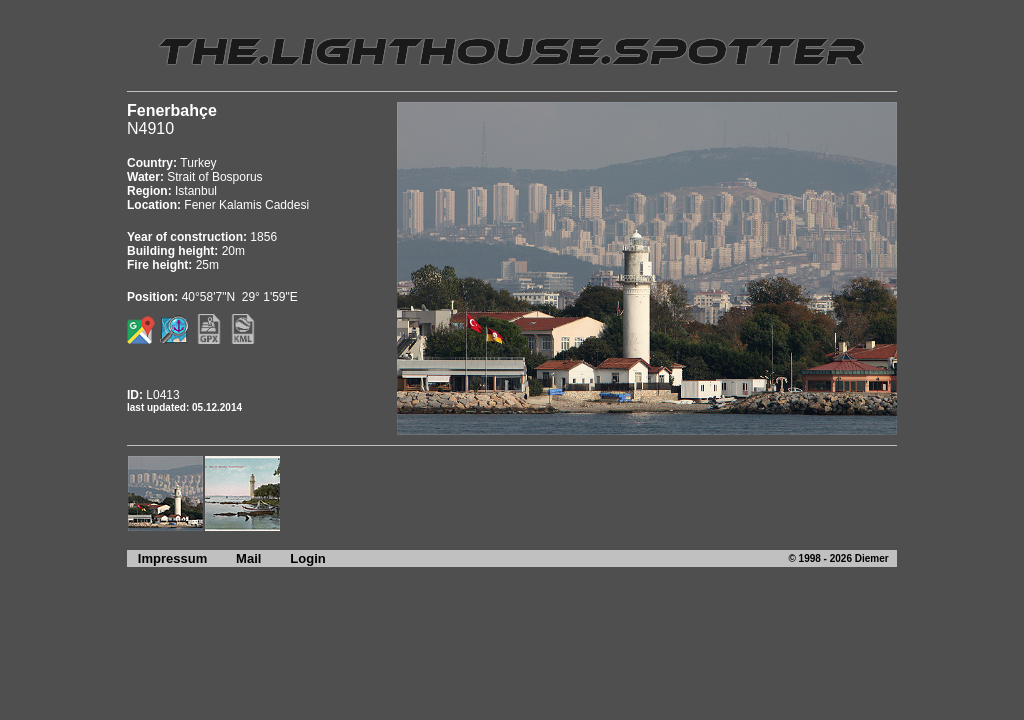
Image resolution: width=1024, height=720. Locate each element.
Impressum (167, 558)
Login (307, 558)
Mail (248, 558)
